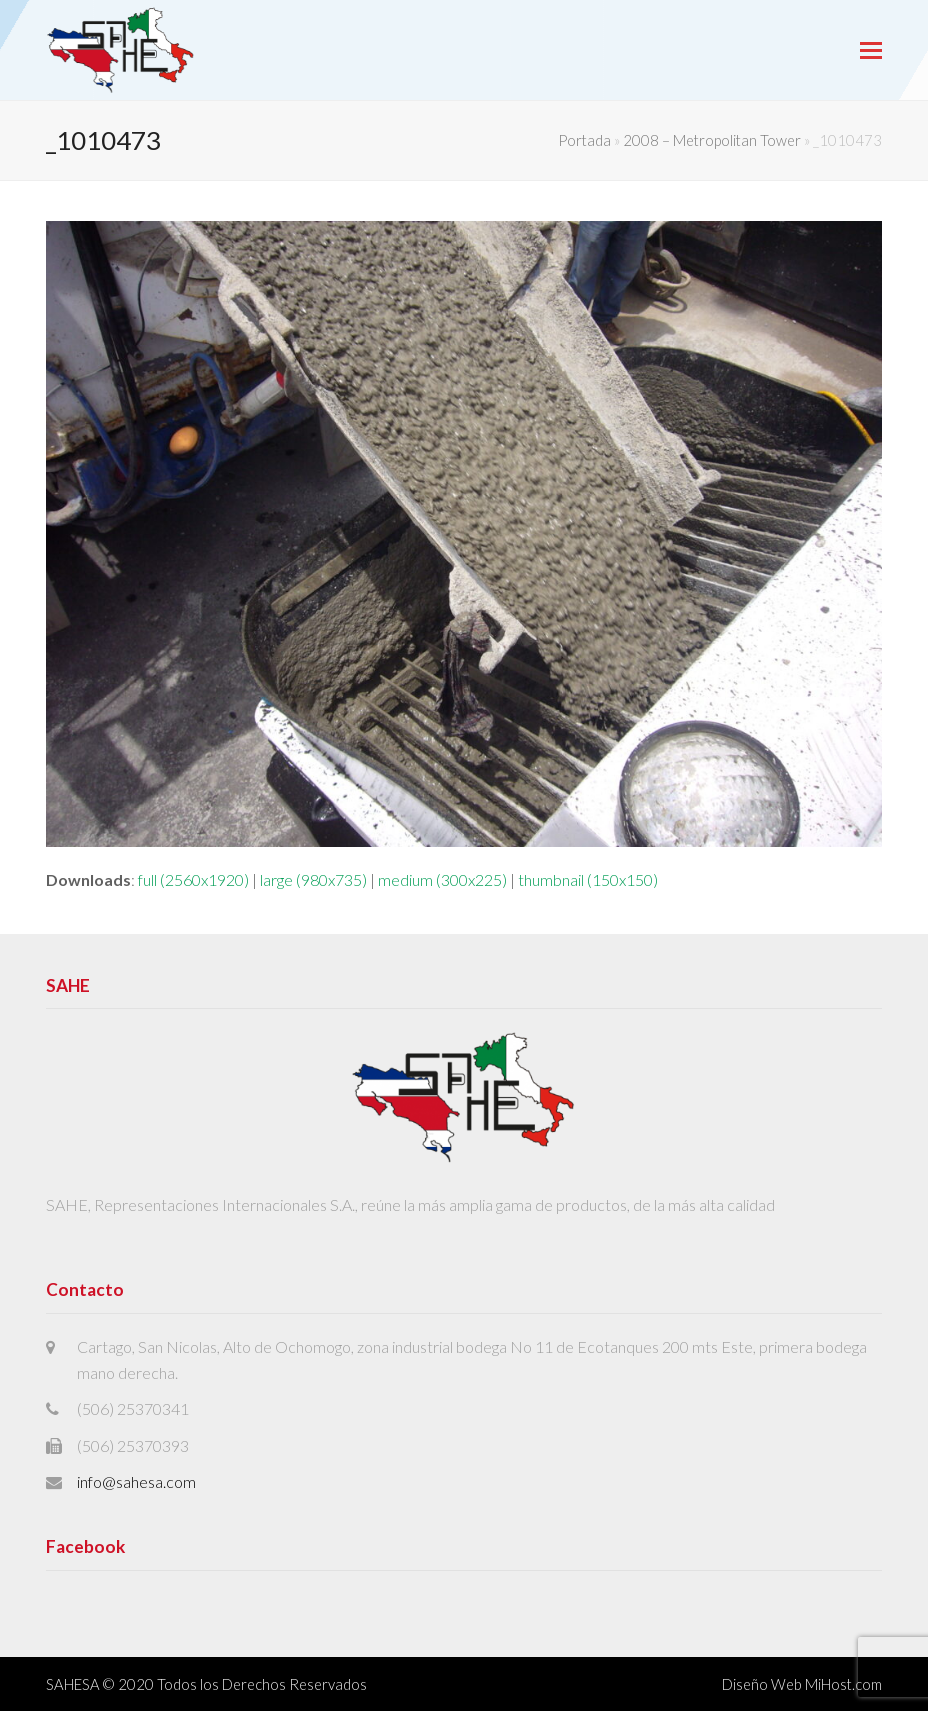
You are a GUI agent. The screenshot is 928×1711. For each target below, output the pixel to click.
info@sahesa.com (136, 1481)
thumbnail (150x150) (588, 879)
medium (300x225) (442, 879)
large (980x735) (313, 879)
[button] (871, 50)
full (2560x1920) (193, 879)
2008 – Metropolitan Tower (712, 140)
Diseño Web (762, 1684)
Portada (584, 140)
